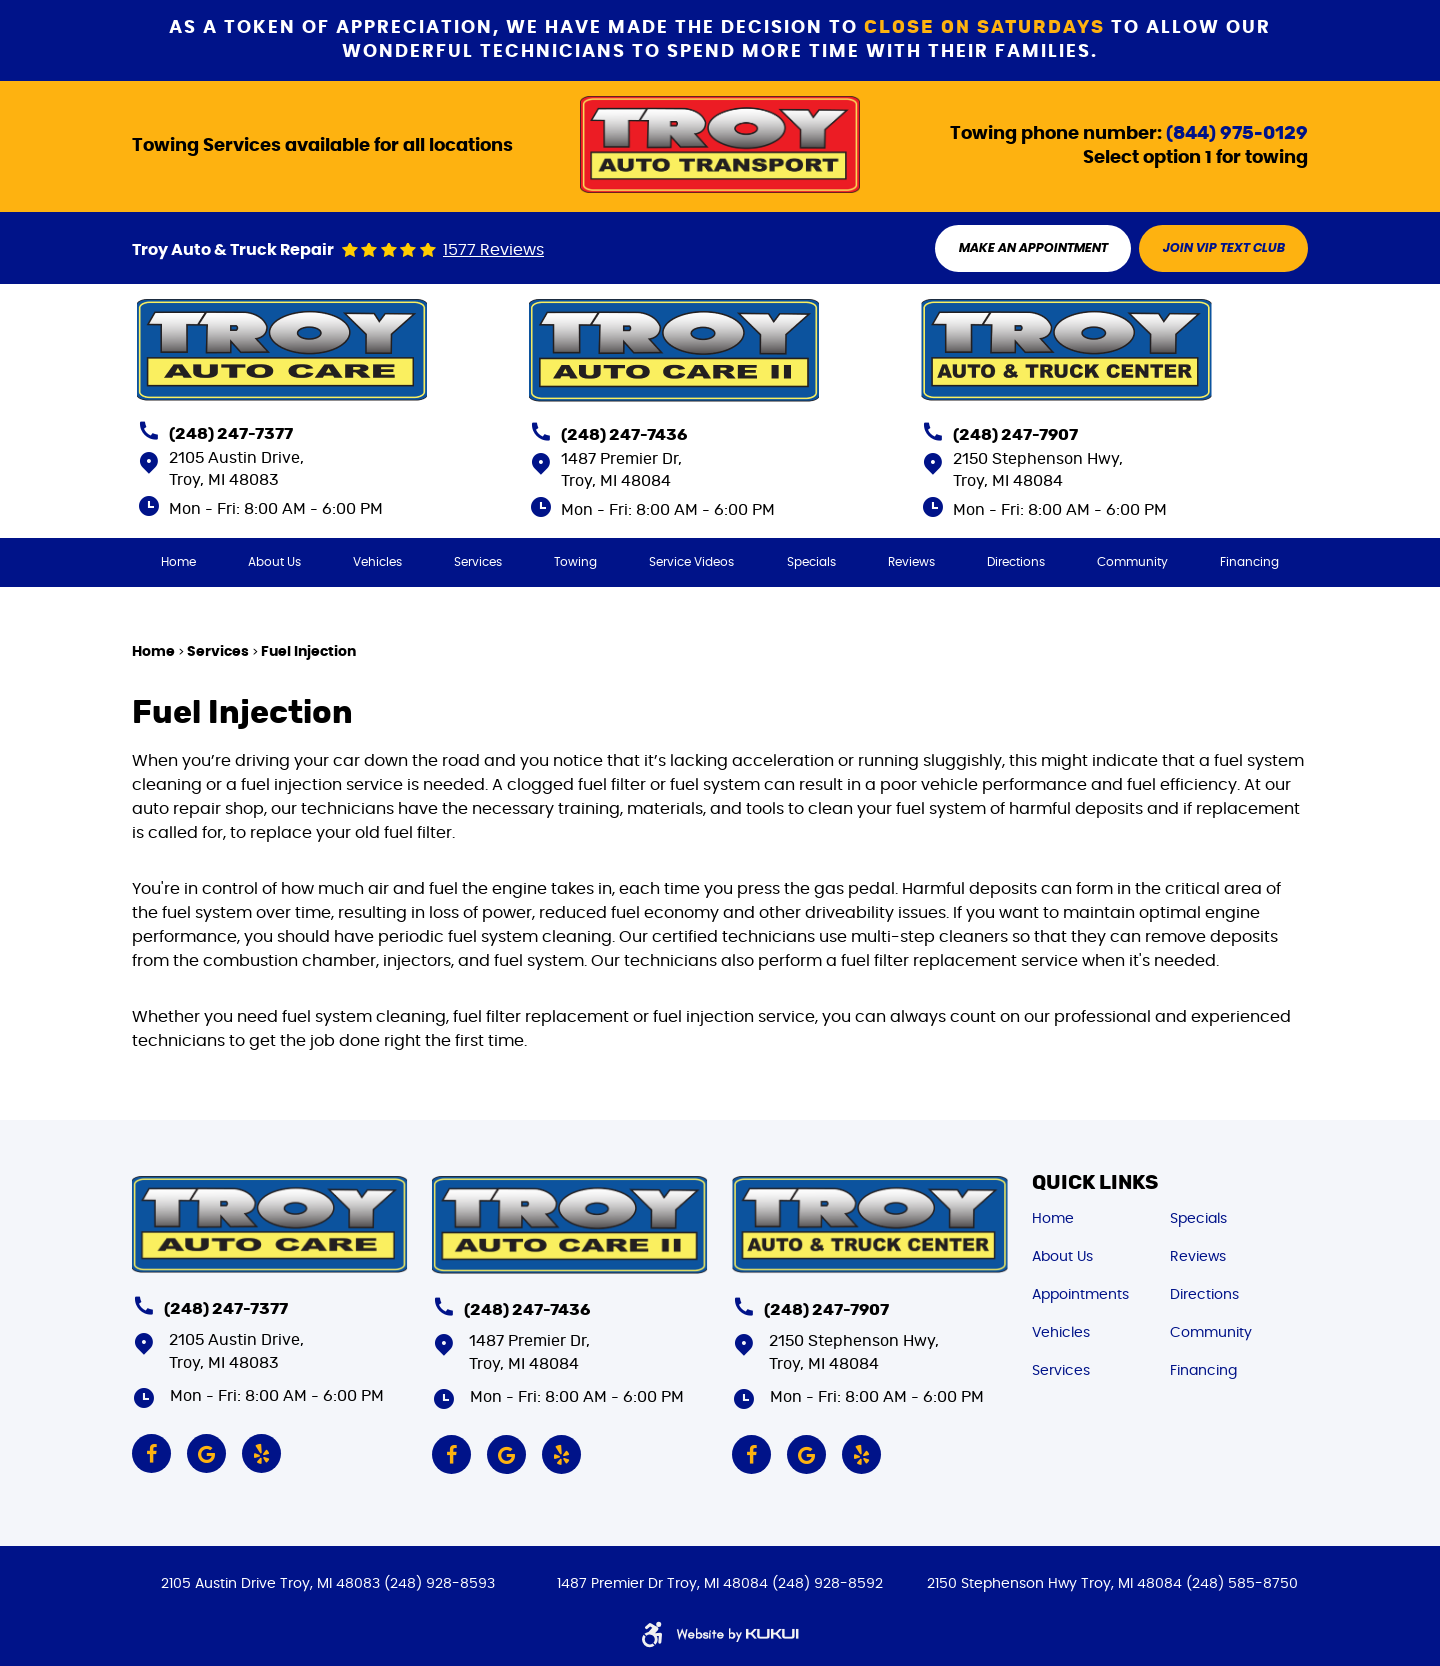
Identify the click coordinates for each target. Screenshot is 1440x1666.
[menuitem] (177, 563)
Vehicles (377, 563)
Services (478, 563)
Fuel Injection (308, 653)
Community (1133, 563)
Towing (575, 563)
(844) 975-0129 (1237, 133)
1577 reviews (493, 251)
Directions (1016, 563)
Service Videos (692, 563)
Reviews (911, 563)
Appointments (1080, 1293)
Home (177, 563)
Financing (1250, 563)
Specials (811, 563)
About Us (274, 563)
